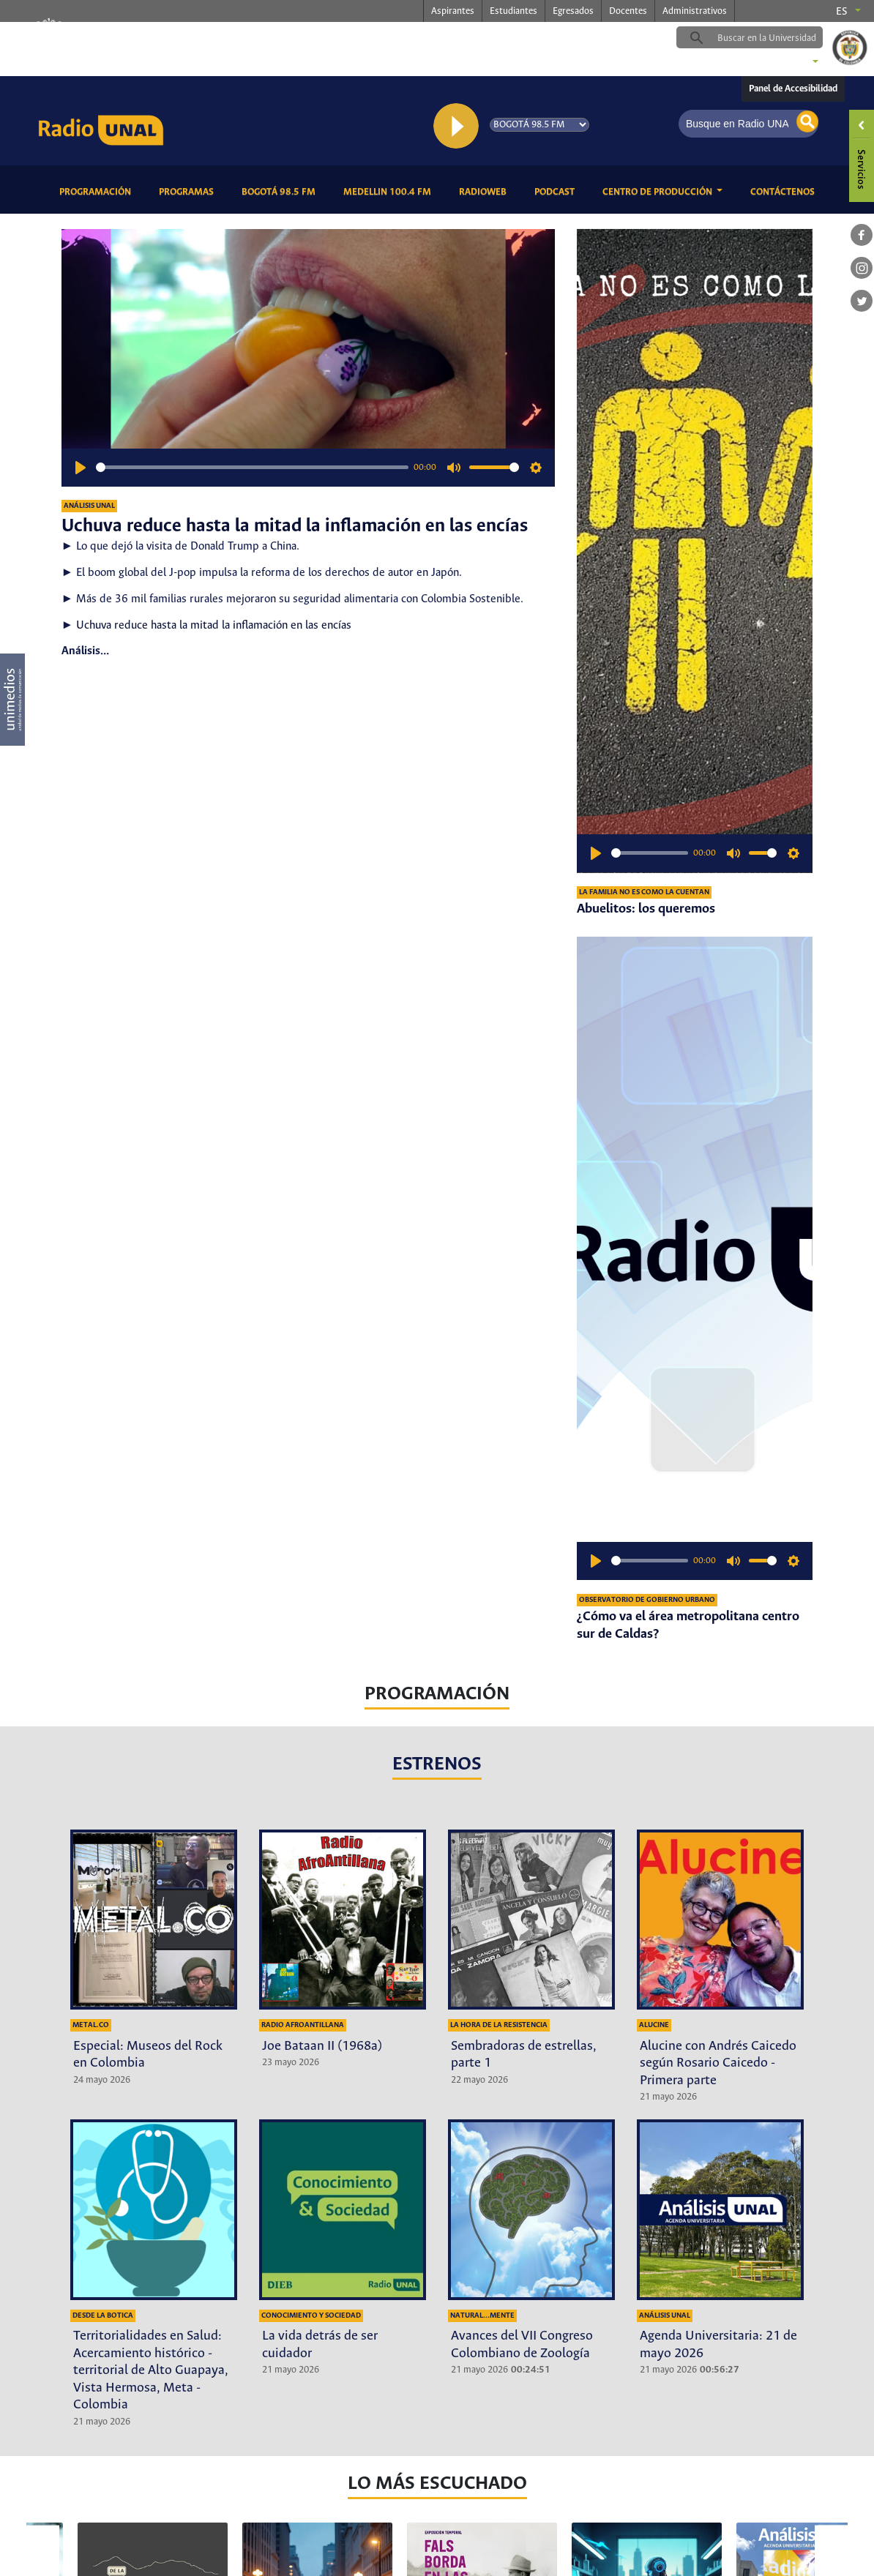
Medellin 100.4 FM (389, 191)
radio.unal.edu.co (258, 37)
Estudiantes (513, 11)
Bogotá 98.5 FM (281, 191)
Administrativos (694, 11)
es (842, 12)
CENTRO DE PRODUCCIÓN (658, 192)
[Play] (80, 467)
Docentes (628, 11)
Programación (97, 191)
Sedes (790, 63)
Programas (189, 191)
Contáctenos (785, 191)
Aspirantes (452, 11)
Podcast (557, 191)
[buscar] (772, 38)
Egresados (573, 11)
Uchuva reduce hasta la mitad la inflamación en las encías (213, 625)
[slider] (252, 467)
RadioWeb (485, 191)
